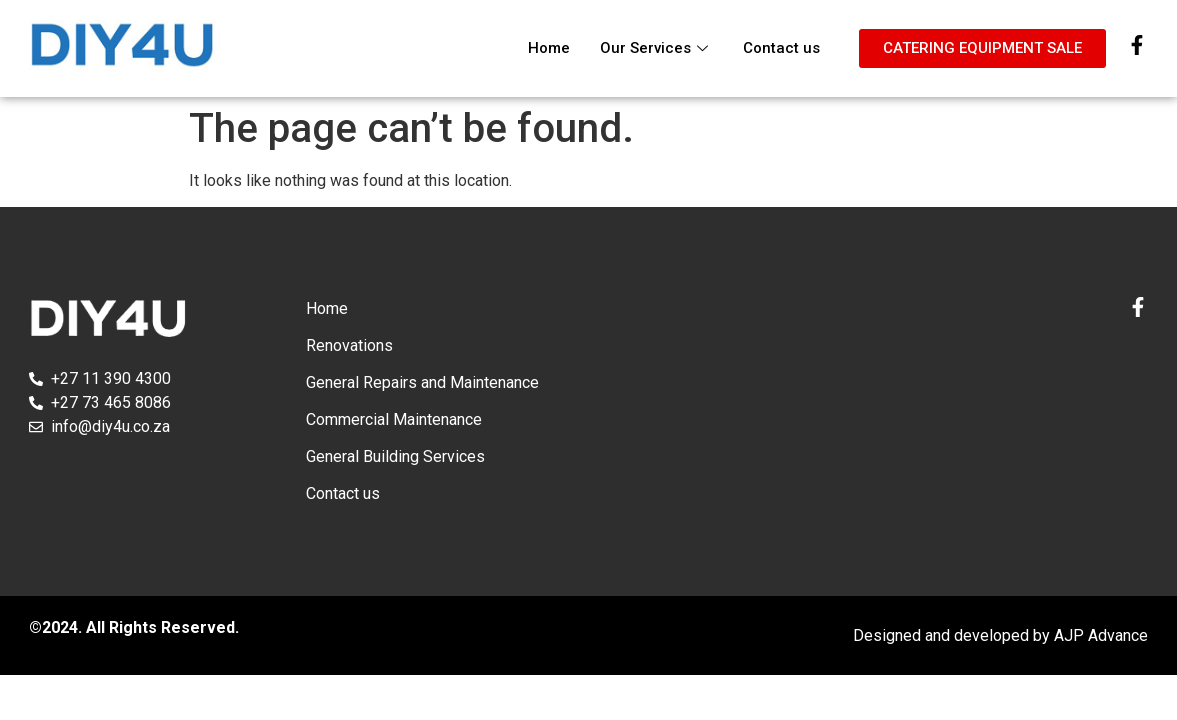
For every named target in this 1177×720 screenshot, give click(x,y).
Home (549, 48)
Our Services (656, 48)
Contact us (781, 48)
